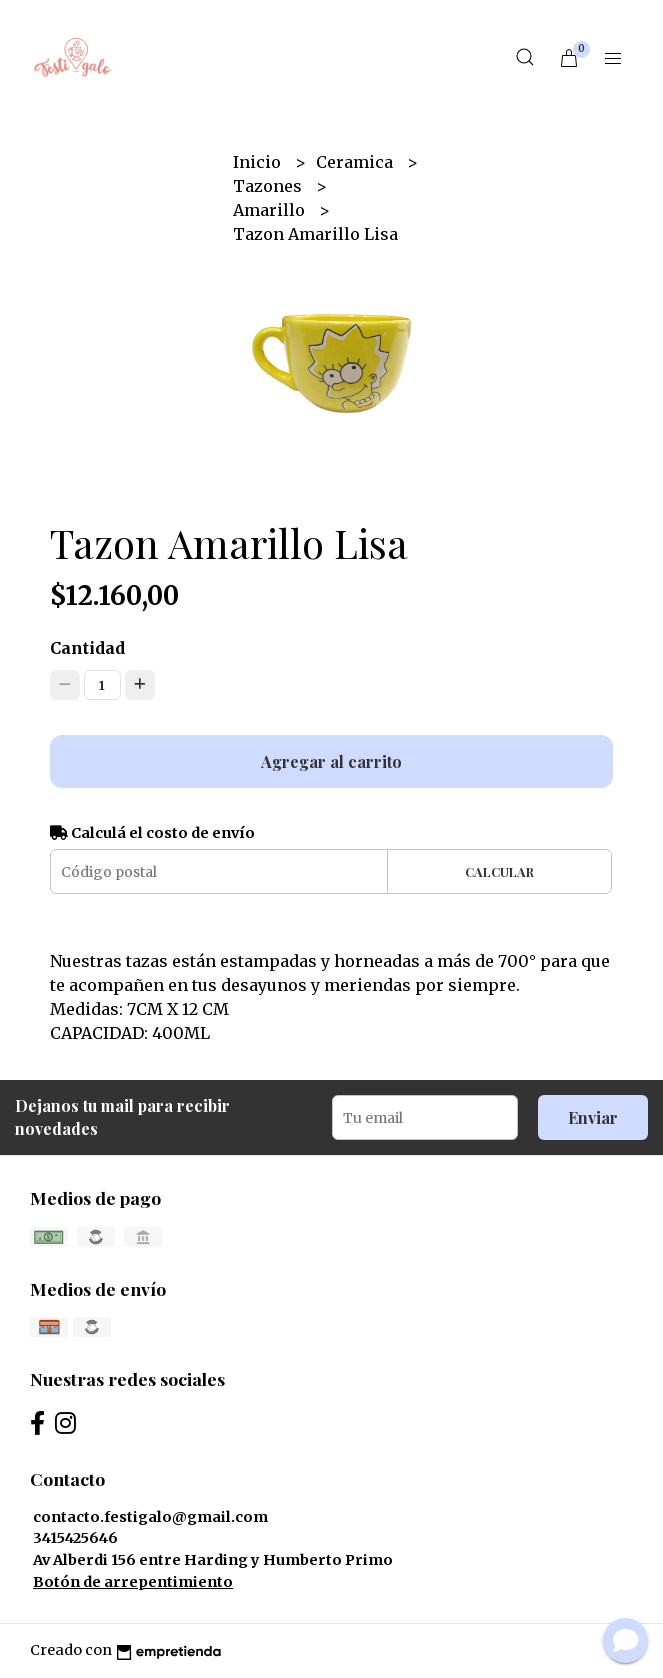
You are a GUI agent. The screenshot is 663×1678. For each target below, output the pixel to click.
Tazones (269, 186)
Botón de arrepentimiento (133, 1582)
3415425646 (75, 1538)
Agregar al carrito (331, 761)
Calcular (499, 871)
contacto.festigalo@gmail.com (150, 1517)
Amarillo (271, 210)
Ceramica (356, 162)
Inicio (259, 162)
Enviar (593, 1117)
